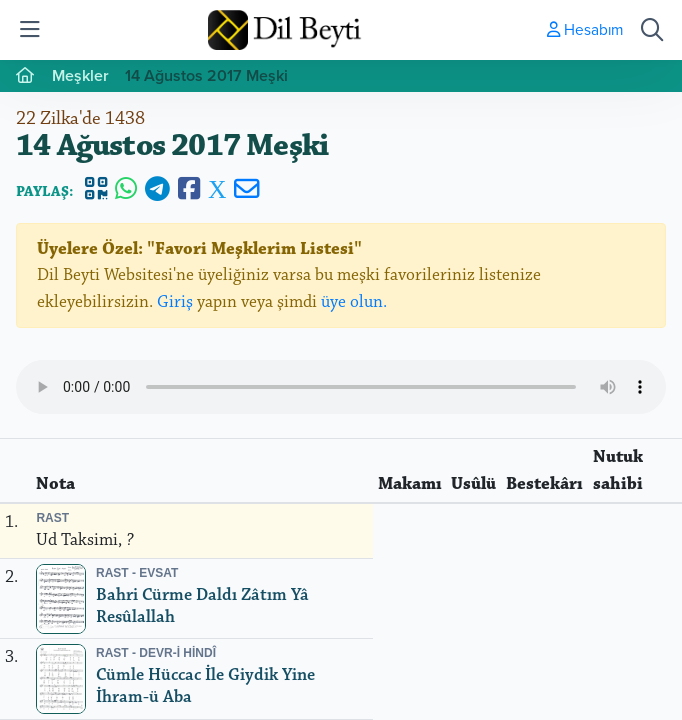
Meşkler (80, 75)
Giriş (175, 302)
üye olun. (354, 302)
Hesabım (585, 29)
